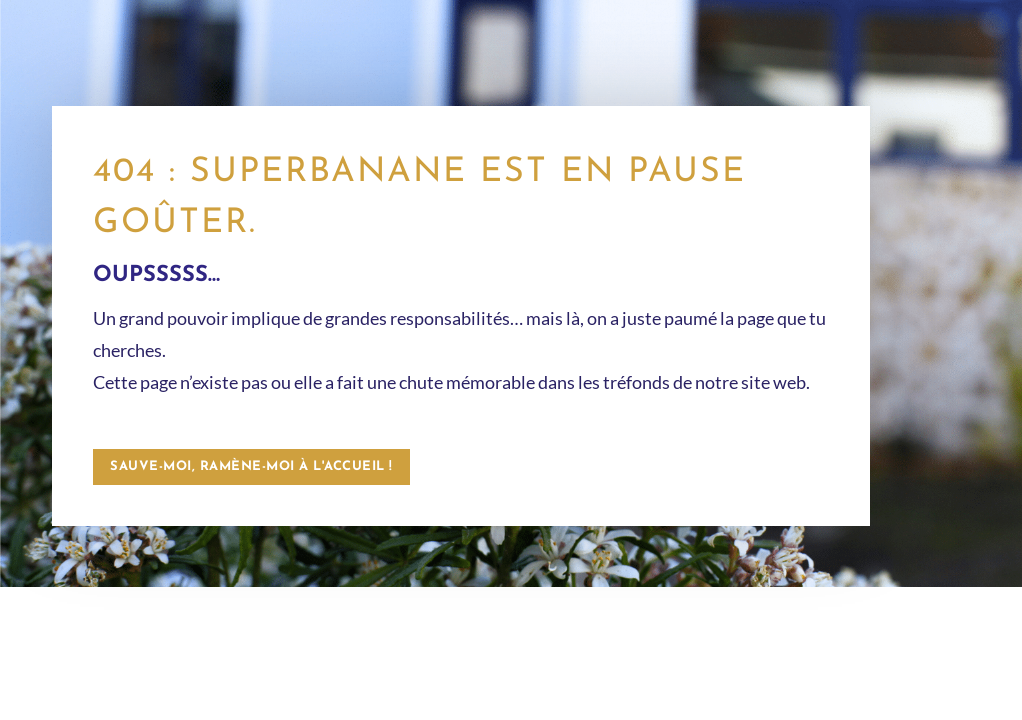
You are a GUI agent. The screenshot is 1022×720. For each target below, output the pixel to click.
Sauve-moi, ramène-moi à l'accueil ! (251, 466)
